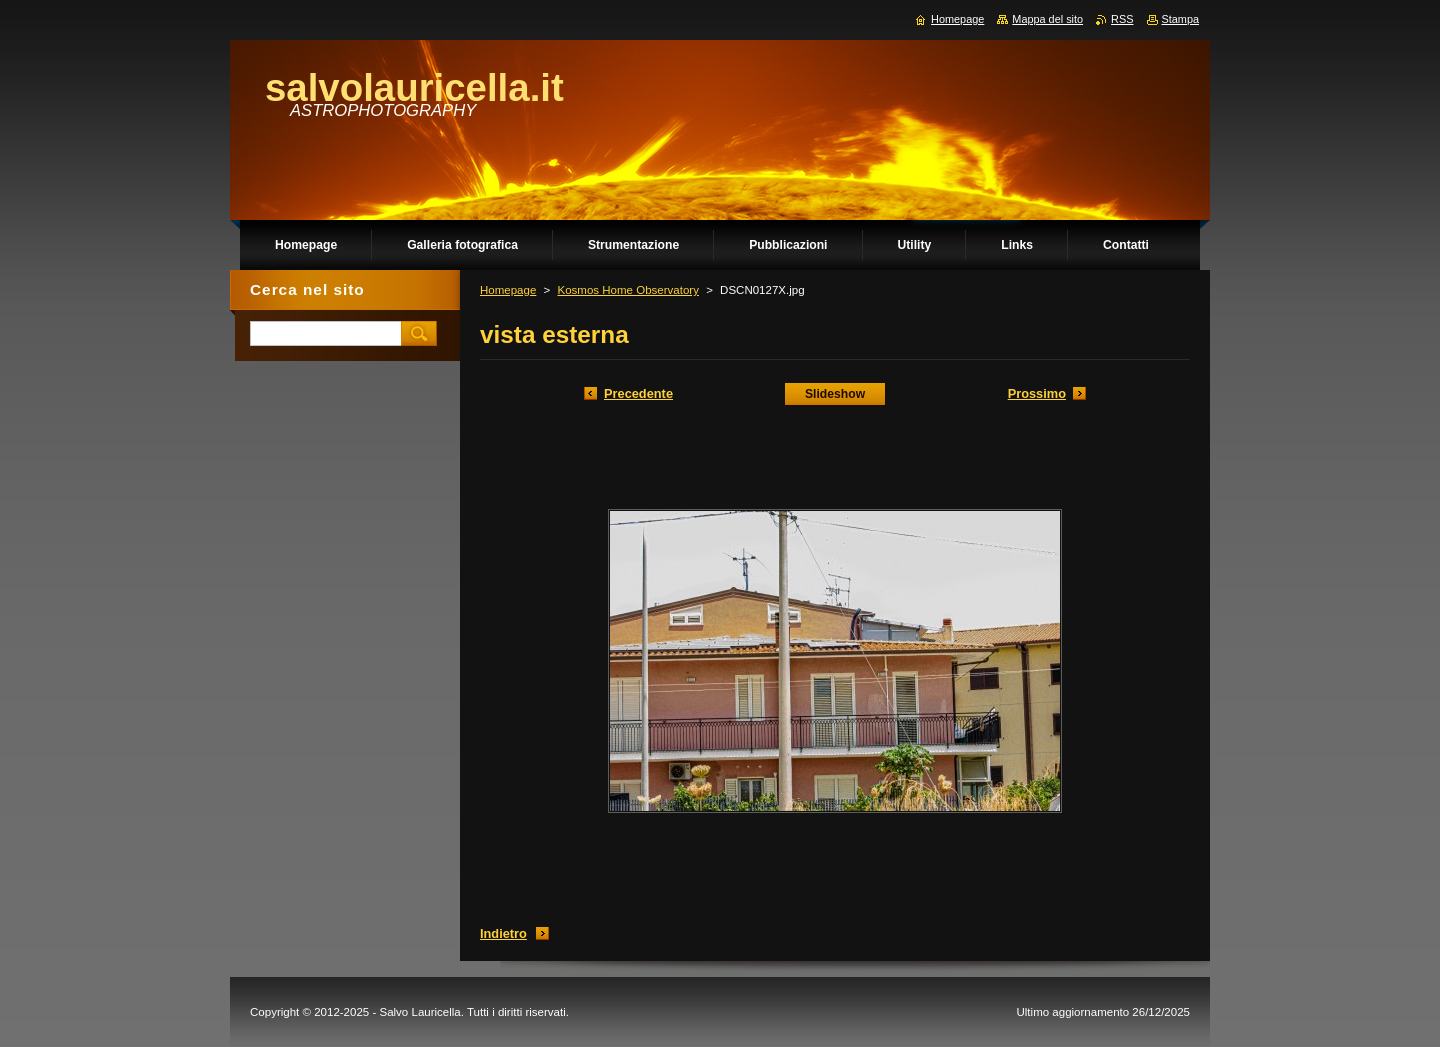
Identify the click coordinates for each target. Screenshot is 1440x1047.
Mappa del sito (1047, 19)
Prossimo (1037, 393)
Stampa (1180, 19)
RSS (1122, 19)
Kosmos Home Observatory (627, 290)
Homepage (508, 290)
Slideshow (835, 394)
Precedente (638, 393)
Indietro (503, 933)
